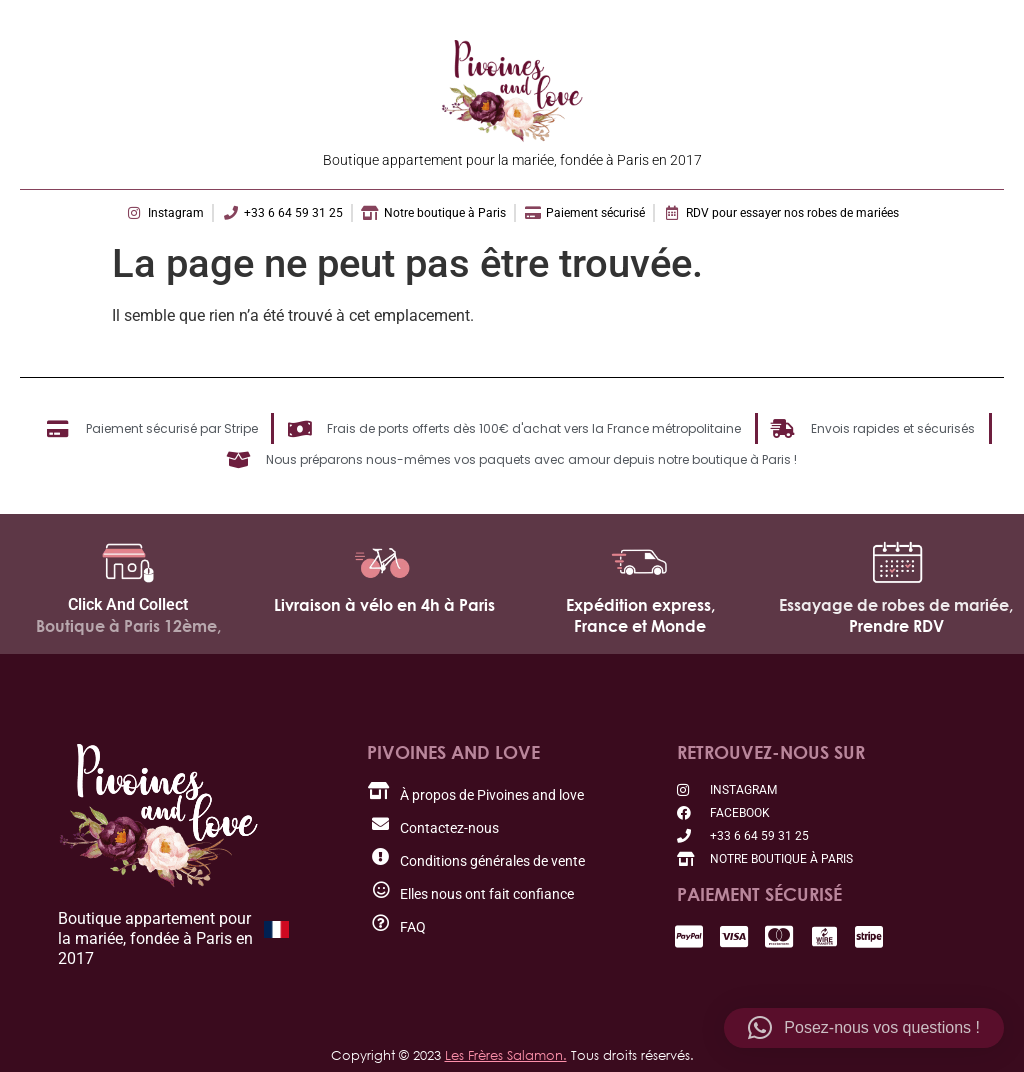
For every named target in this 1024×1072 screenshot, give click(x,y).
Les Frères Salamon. (506, 1055)
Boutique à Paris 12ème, (128, 626)
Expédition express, (640, 605)
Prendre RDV (896, 626)
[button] (864, 1028)
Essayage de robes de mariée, (896, 605)
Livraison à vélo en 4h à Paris (384, 605)
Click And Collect (128, 604)
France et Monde (640, 626)
